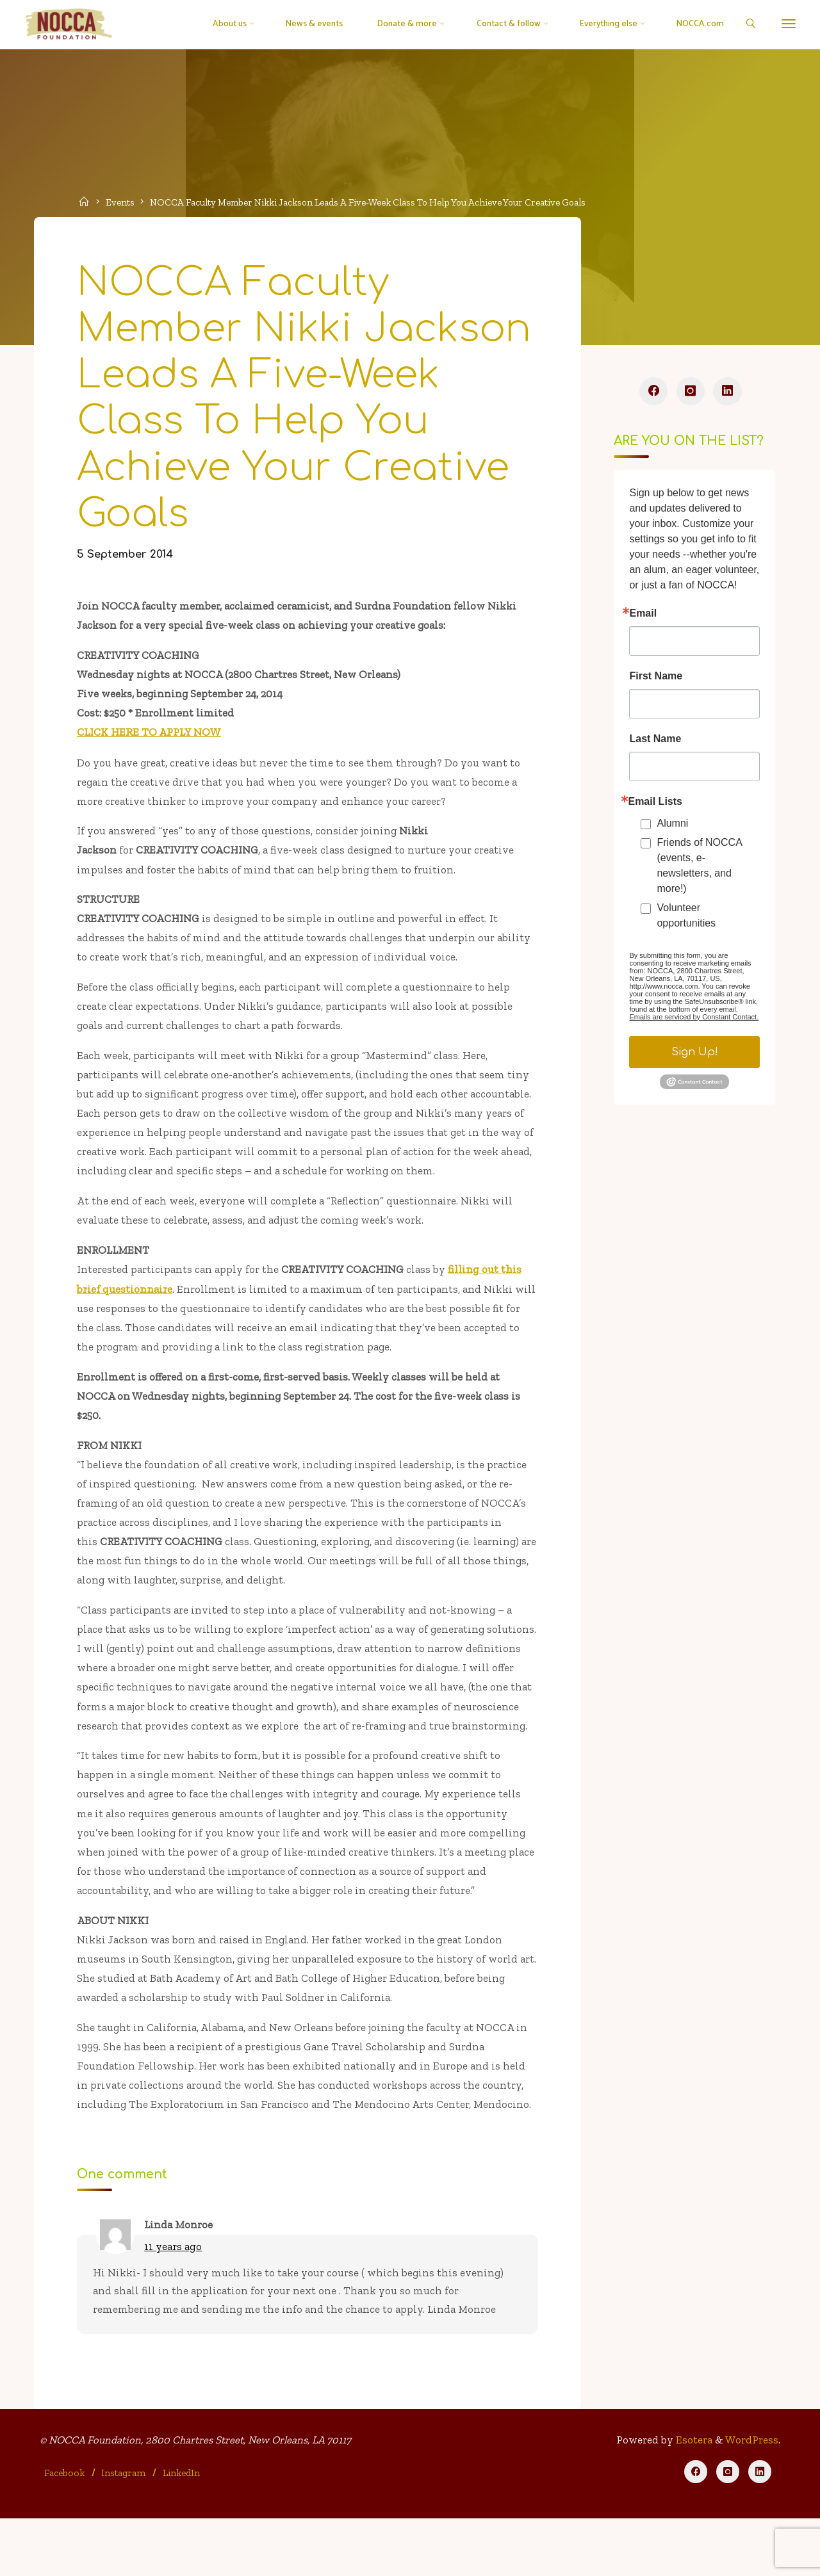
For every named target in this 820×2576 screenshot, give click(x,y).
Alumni (672, 825)
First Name (655, 679)
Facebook (65, 2529)
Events (121, 201)
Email (643, 616)
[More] (786, 24)
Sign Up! (694, 1054)
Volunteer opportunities (686, 918)
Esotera (692, 2496)
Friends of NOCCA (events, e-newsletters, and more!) (699, 867)
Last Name (655, 741)
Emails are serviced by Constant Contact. (693, 1019)
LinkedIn (182, 2529)
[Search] (747, 24)
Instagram (124, 2529)
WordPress (751, 2496)
